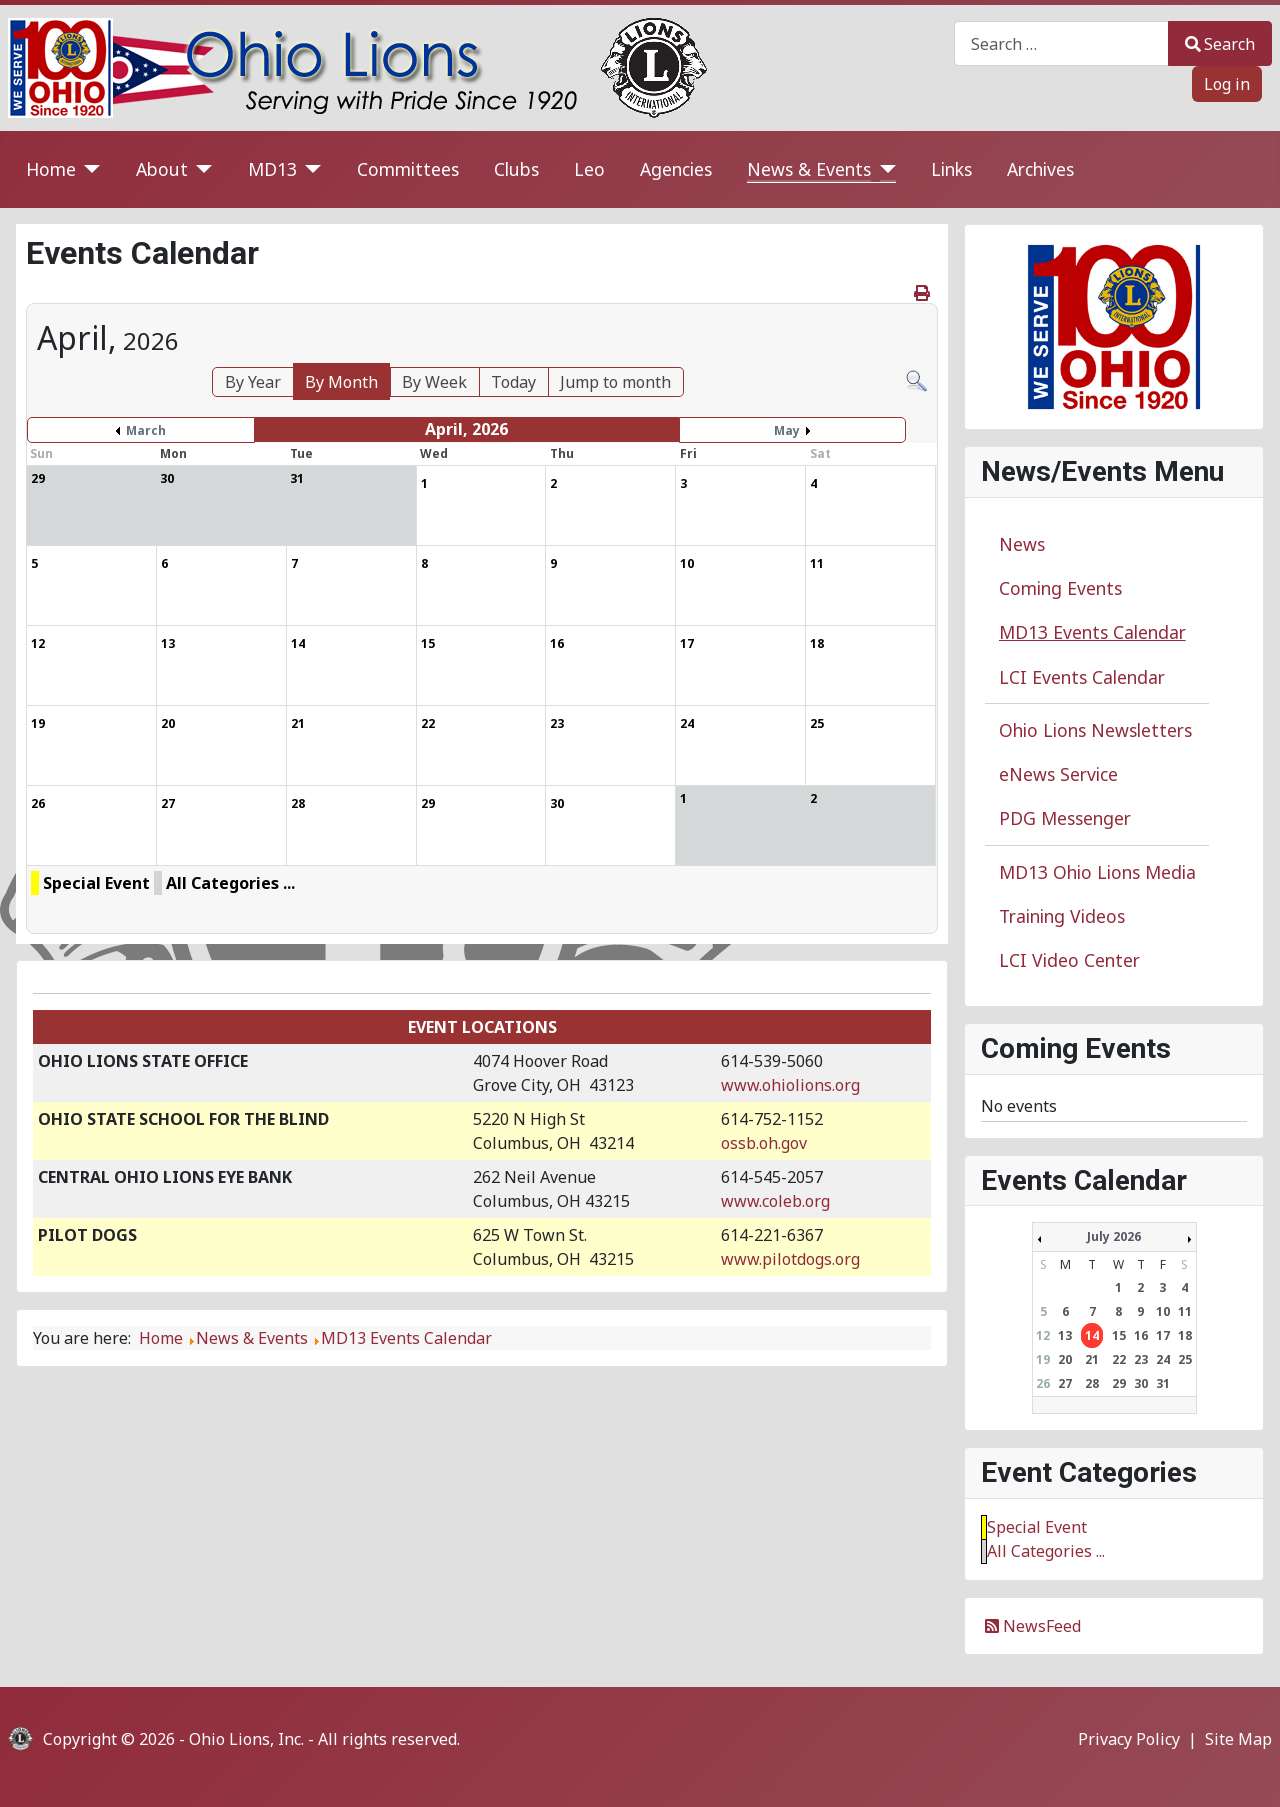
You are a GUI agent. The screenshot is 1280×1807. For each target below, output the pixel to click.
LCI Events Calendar (1082, 677)
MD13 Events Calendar (1092, 632)
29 (1119, 1383)
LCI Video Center (1069, 960)
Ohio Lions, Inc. (246, 1739)
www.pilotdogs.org (790, 1259)
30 (1141, 1383)
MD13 (272, 169)
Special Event (96, 883)
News (1022, 544)
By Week (434, 382)
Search (1220, 44)
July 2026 (1114, 1236)
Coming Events (1060, 588)
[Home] (88, 169)
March (146, 430)
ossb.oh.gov (764, 1143)
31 (1163, 1383)
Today (513, 382)
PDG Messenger (1065, 818)
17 (1163, 1335)
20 (1065, 1359)
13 (1065, 1335)
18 (1185, 1335)
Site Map (1238, 1739)
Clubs (516, 169)
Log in (1227, 84)
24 (1163, 1359)
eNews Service (1058, 774)
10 (1163, 1311)
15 (1119, 1335)
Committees (408, 169)
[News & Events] (883, 169)
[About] (200, 169)
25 (1185, 1359)
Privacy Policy (1129, 1739)
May (787, 430)
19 (1043, 1359)
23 (1141, 1359)
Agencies (676, 169)
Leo (589, 169)
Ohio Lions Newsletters (1095, 730)
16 (1141, 1335)
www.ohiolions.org (790, 1085)
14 (1092, 1335)
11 (1185, 1311)
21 (1092, 1359)
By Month (341, 382)
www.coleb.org (775, 1201)
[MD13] (309, 169)
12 (1043, 1335)
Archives (1040, 169)
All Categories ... (230, 883)
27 (1065, 1383)
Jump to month (615, 382)
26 (1043, 1383)
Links (951, 169)
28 (1092, 1383)
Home (51, 169)
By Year (253, 382)
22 (1119, 1359)
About (162, 169)
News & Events (809, 169)
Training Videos (1062, 916)
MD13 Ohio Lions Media (1097, 872)
